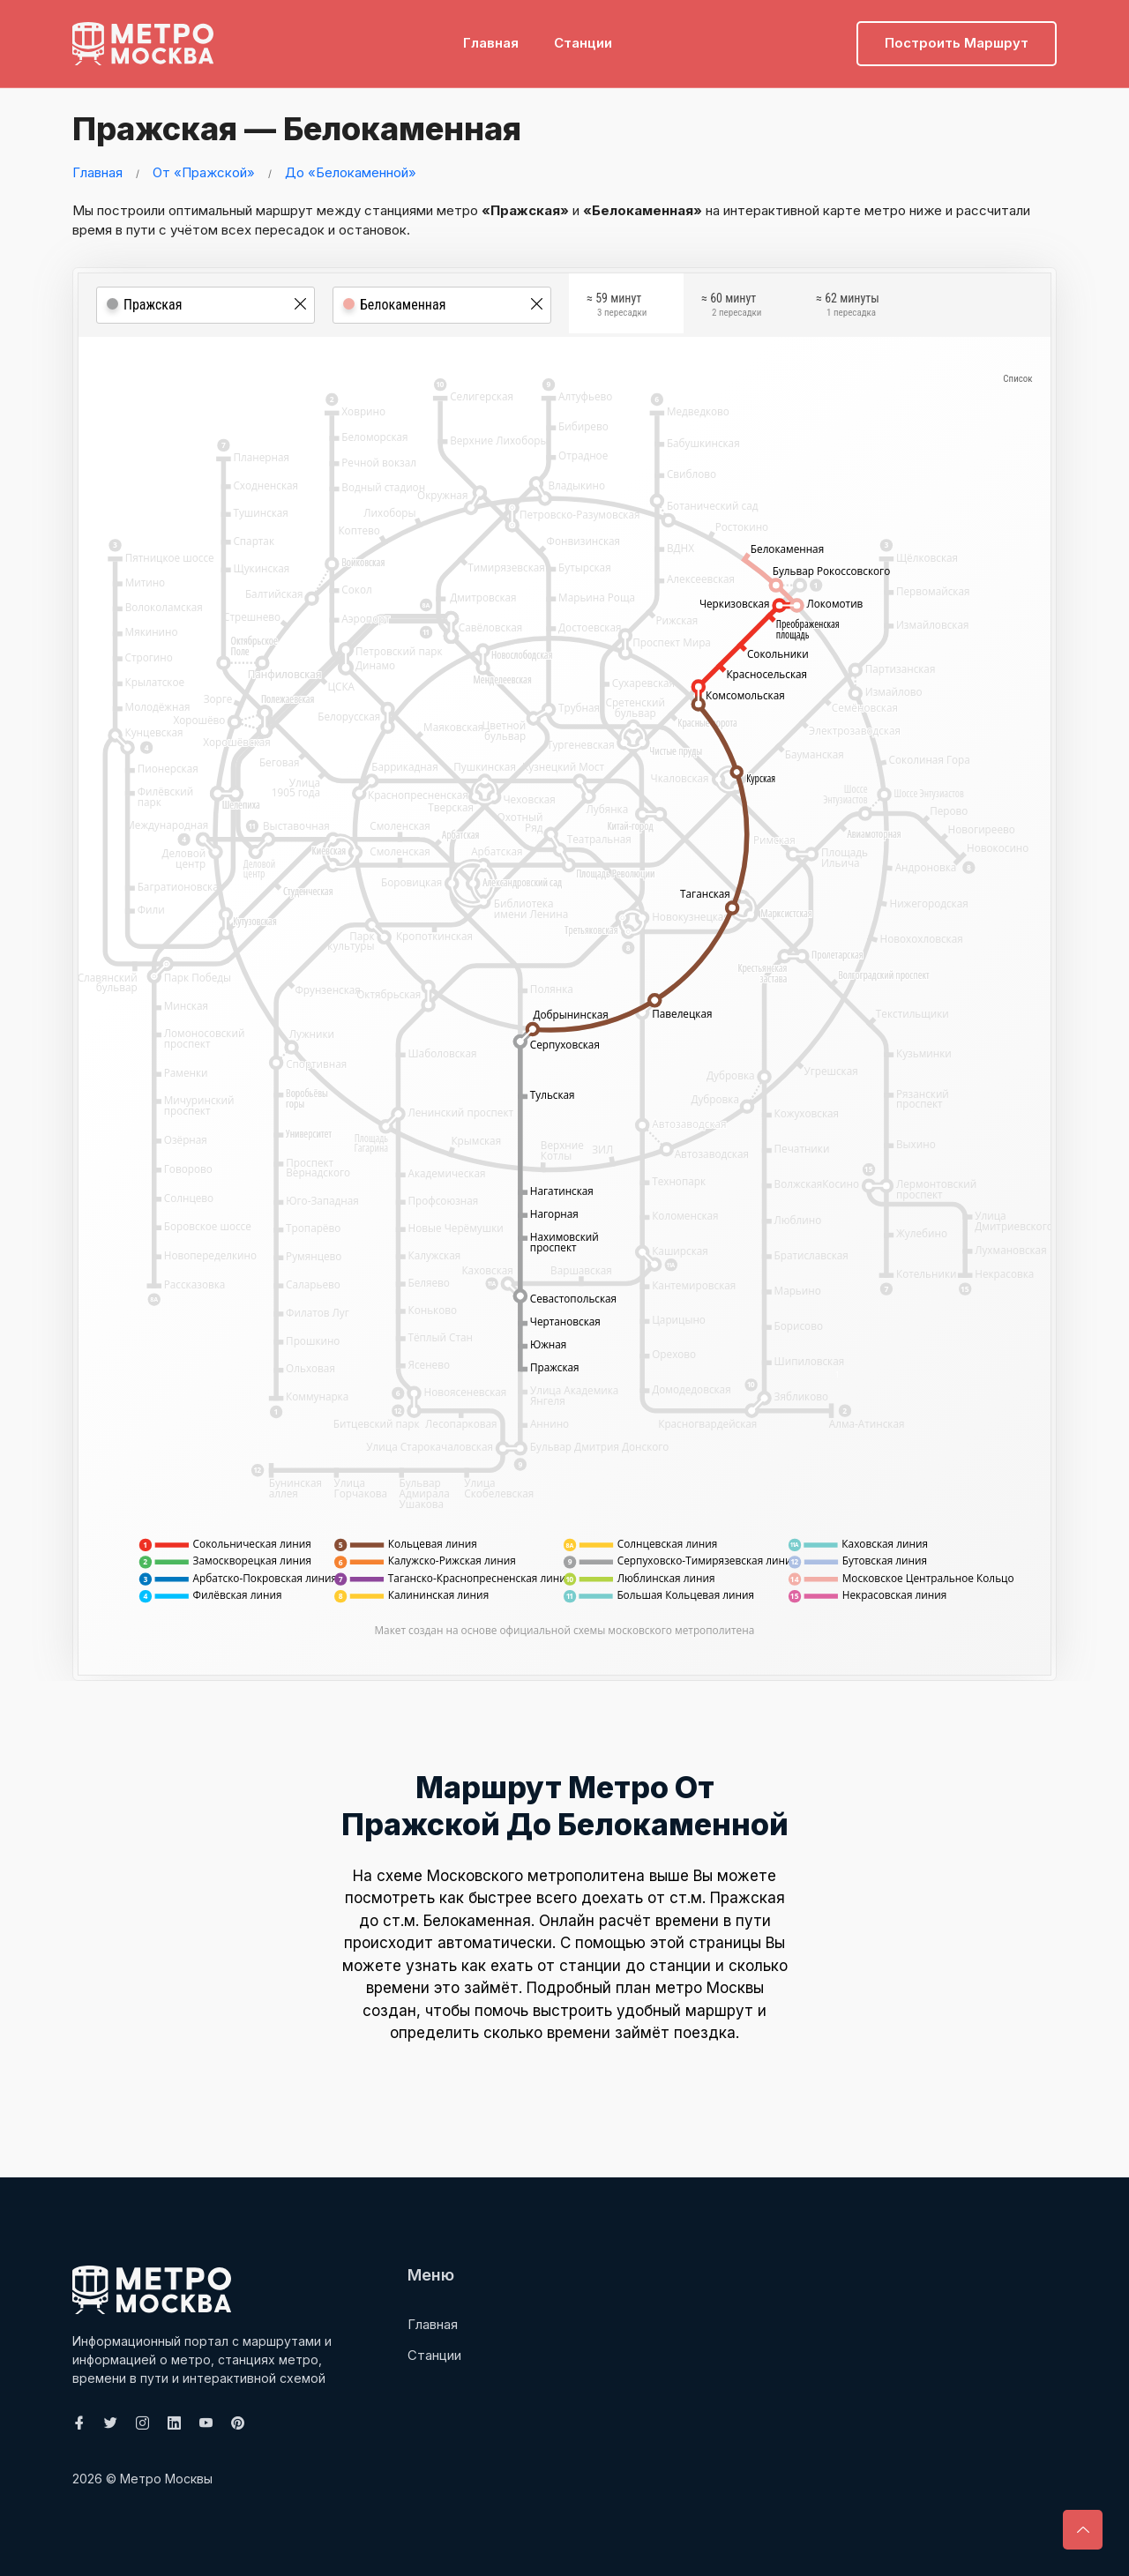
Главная (491, 40)
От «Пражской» (204, 172)
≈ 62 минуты (847, 308)
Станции (583, 40)
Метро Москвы (166, 2478)
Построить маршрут (956, 40)
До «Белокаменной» (350, 172)
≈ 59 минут (617, 308)
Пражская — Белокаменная (303, 128)
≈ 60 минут (731, 308)
